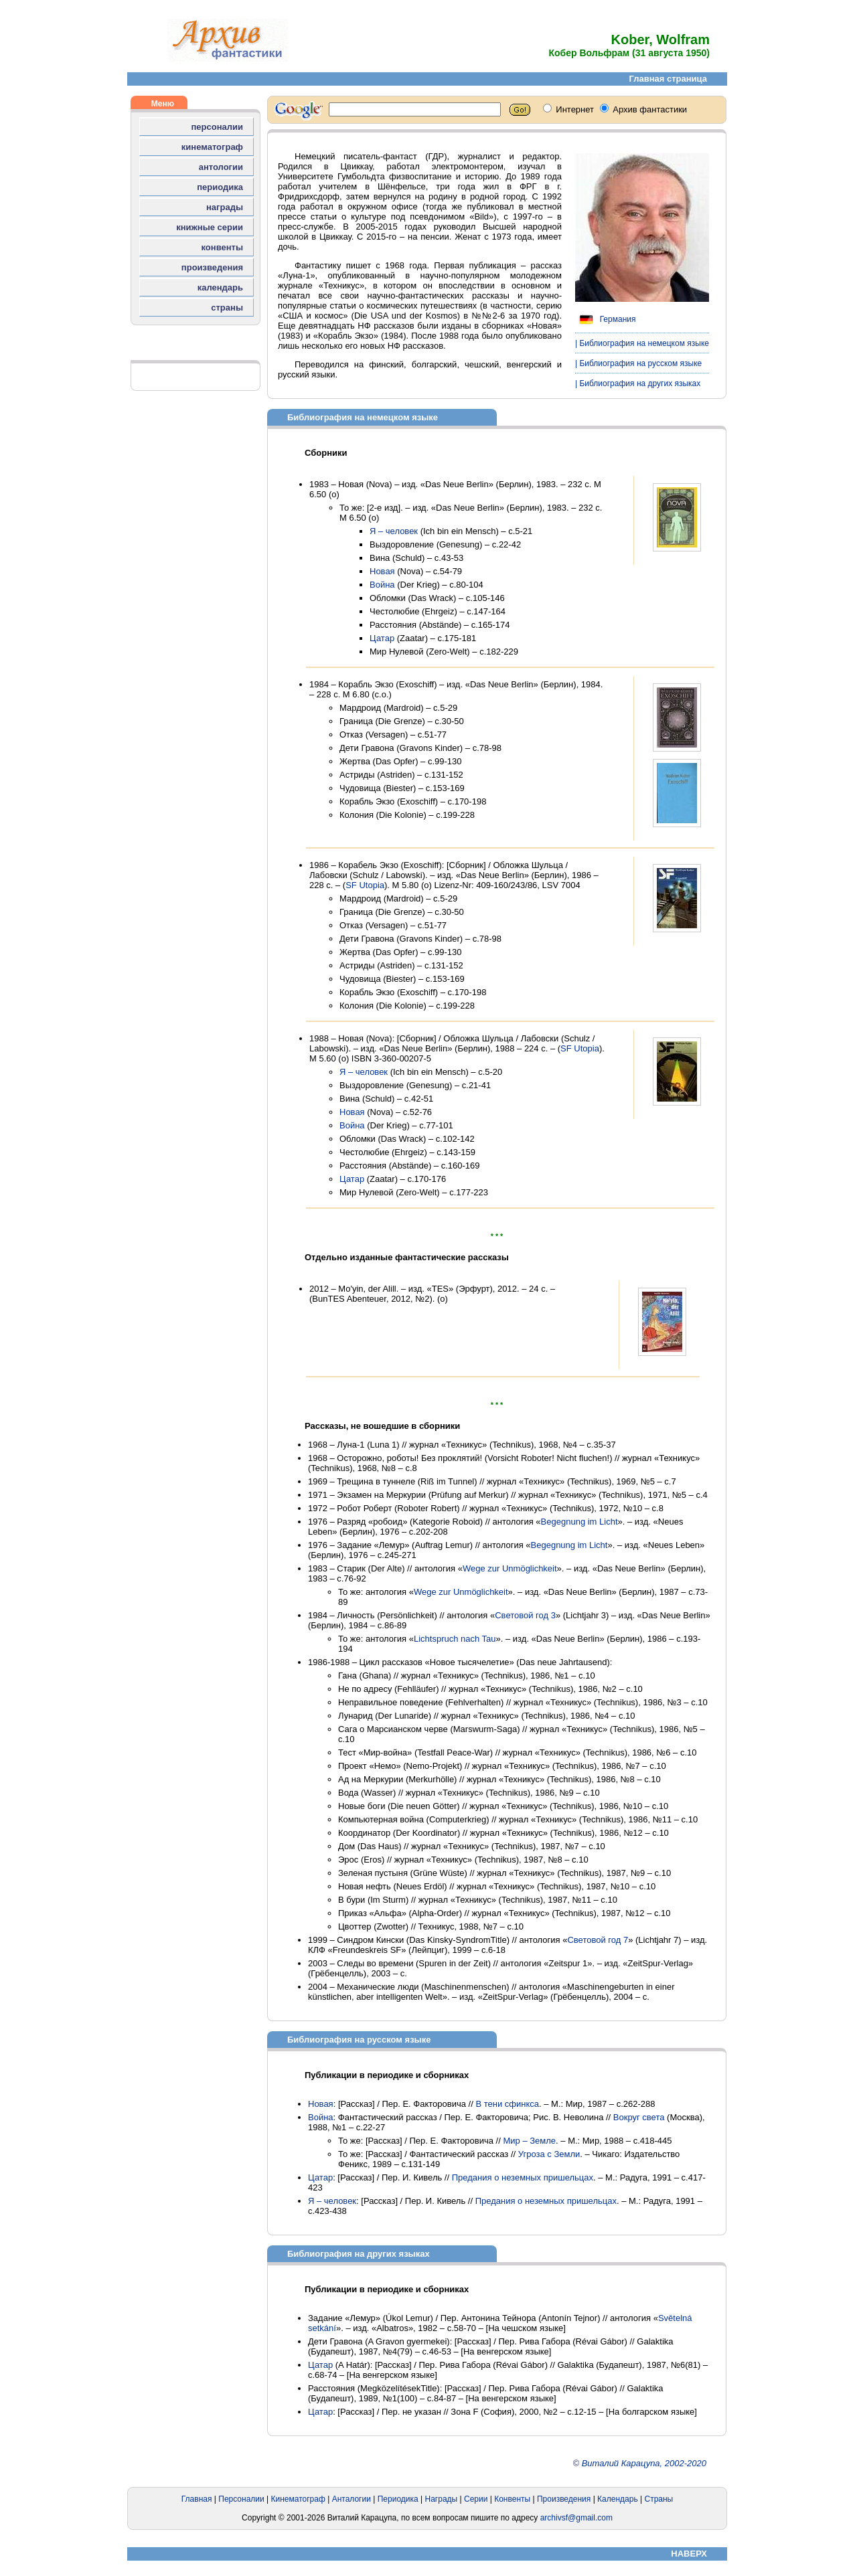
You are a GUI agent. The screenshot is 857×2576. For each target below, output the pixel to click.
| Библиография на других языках (637, 383)
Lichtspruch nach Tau (455, 1639)
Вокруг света (639, 2117)
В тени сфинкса (507, 2104)
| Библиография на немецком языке (642, 343)
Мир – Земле (529, 2141)
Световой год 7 (597, 1940)
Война (382, 585)
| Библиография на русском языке (638, 363)
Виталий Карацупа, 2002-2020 (644, 2463)
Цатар (382, 638)
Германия (605, 319)
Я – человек (394, 531)
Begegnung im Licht (579, 1522)
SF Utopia (364, 885)
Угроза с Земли (549, 2154)
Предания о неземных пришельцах (522, 2177)
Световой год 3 (525, 1615)
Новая (382, 571)
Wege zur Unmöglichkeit (510, 1568)
